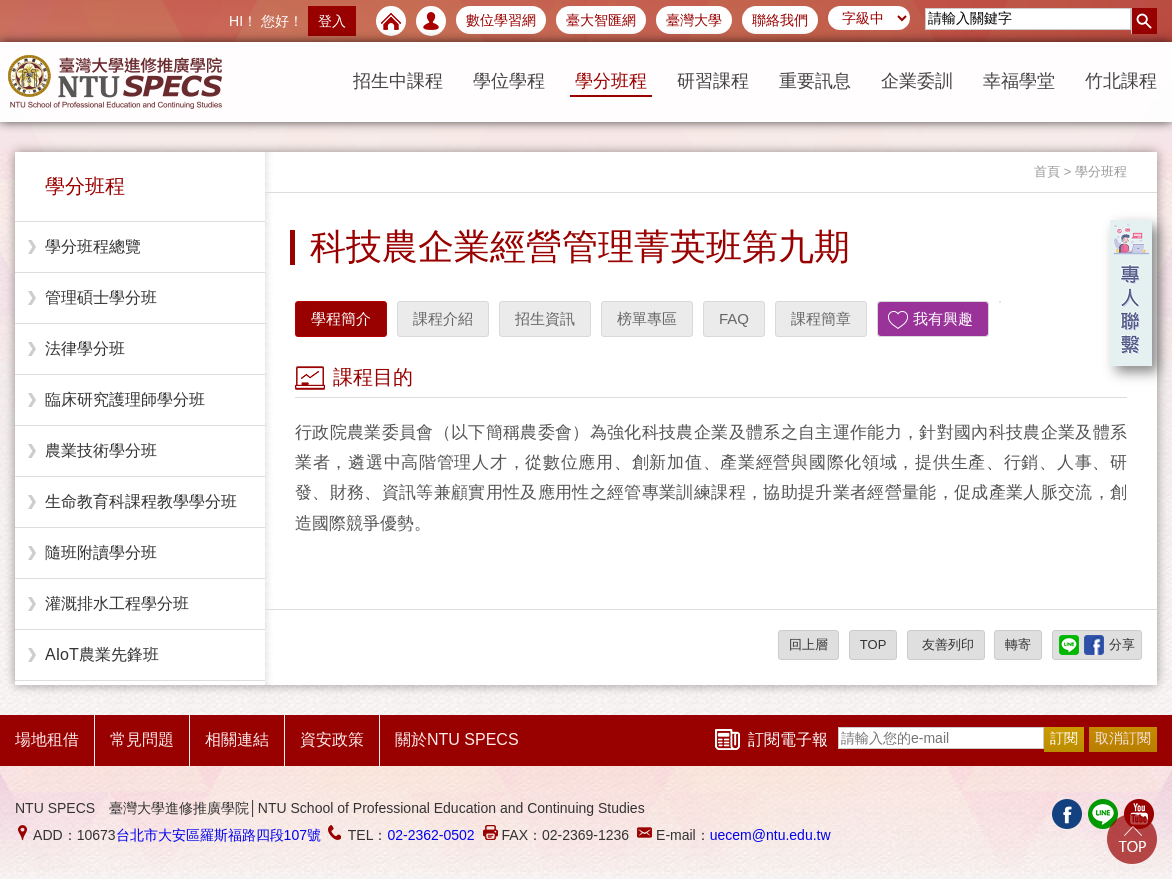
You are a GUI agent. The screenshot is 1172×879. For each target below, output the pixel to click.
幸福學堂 (1019, 81)
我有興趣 (943, 318)
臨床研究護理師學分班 (125, 399)
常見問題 (142, 739)
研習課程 (713, 81)
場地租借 (47, 739)
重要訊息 (815, 81)
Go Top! (1132, 839)
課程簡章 (821, 318)
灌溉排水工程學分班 (117, 603)
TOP (873, 644)
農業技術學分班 (101, 450)
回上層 (808, 644)
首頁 (1047, 171)
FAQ (734, 318)
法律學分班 (85, 348)
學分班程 (611, 81)
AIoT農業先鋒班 (102, 654)
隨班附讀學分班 (101, 552)
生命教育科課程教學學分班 (141, 501)
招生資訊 (545, 318)
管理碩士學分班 (101, 297)
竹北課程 (1121, 81)
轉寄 (1018, 644)
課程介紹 (443, 318)
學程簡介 (341, 318)
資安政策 (332, 739)
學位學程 (509, 81)
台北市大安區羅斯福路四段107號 (218, 835)
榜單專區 (647, 318)
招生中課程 (398, 81)
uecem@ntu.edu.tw (770, 835)
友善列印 (946, 644)
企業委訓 (917, 81)
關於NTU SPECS (457, 739)
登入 (332, 21)
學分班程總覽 (93, 246)
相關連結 (237, 739)
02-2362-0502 (430, 835)
